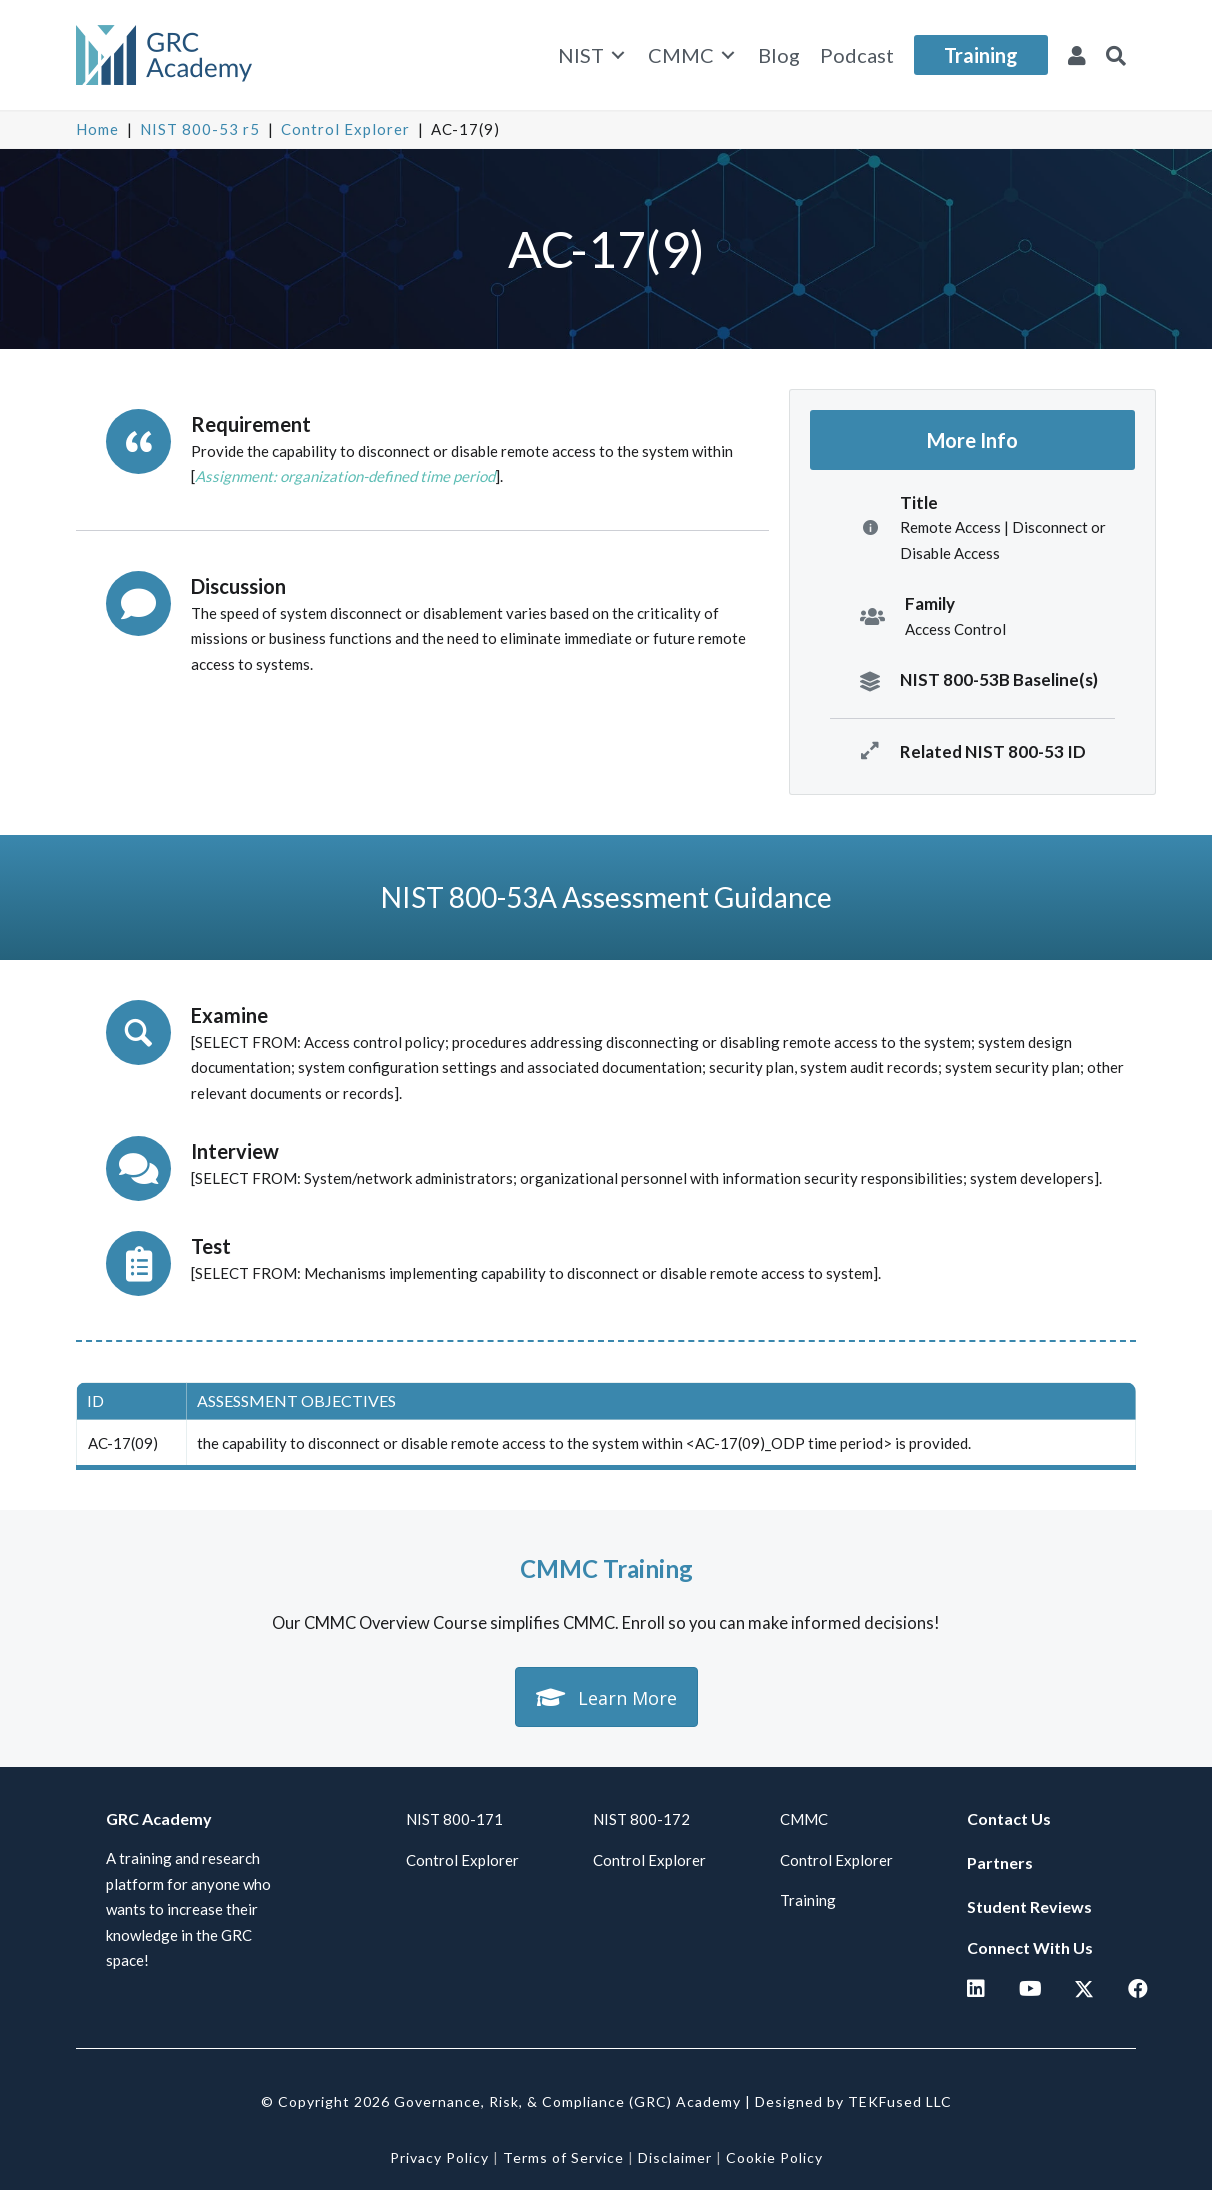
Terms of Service (563, 2157)
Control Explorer (345, 129)
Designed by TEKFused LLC (853, 2101)
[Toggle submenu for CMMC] (728, 55)
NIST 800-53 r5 (200, 129)
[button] (1116, 55)
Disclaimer (675, 2157)
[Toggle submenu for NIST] (618, 55)
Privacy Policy (439, 2157)
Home (97, 129)
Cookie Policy (774, 2157)
